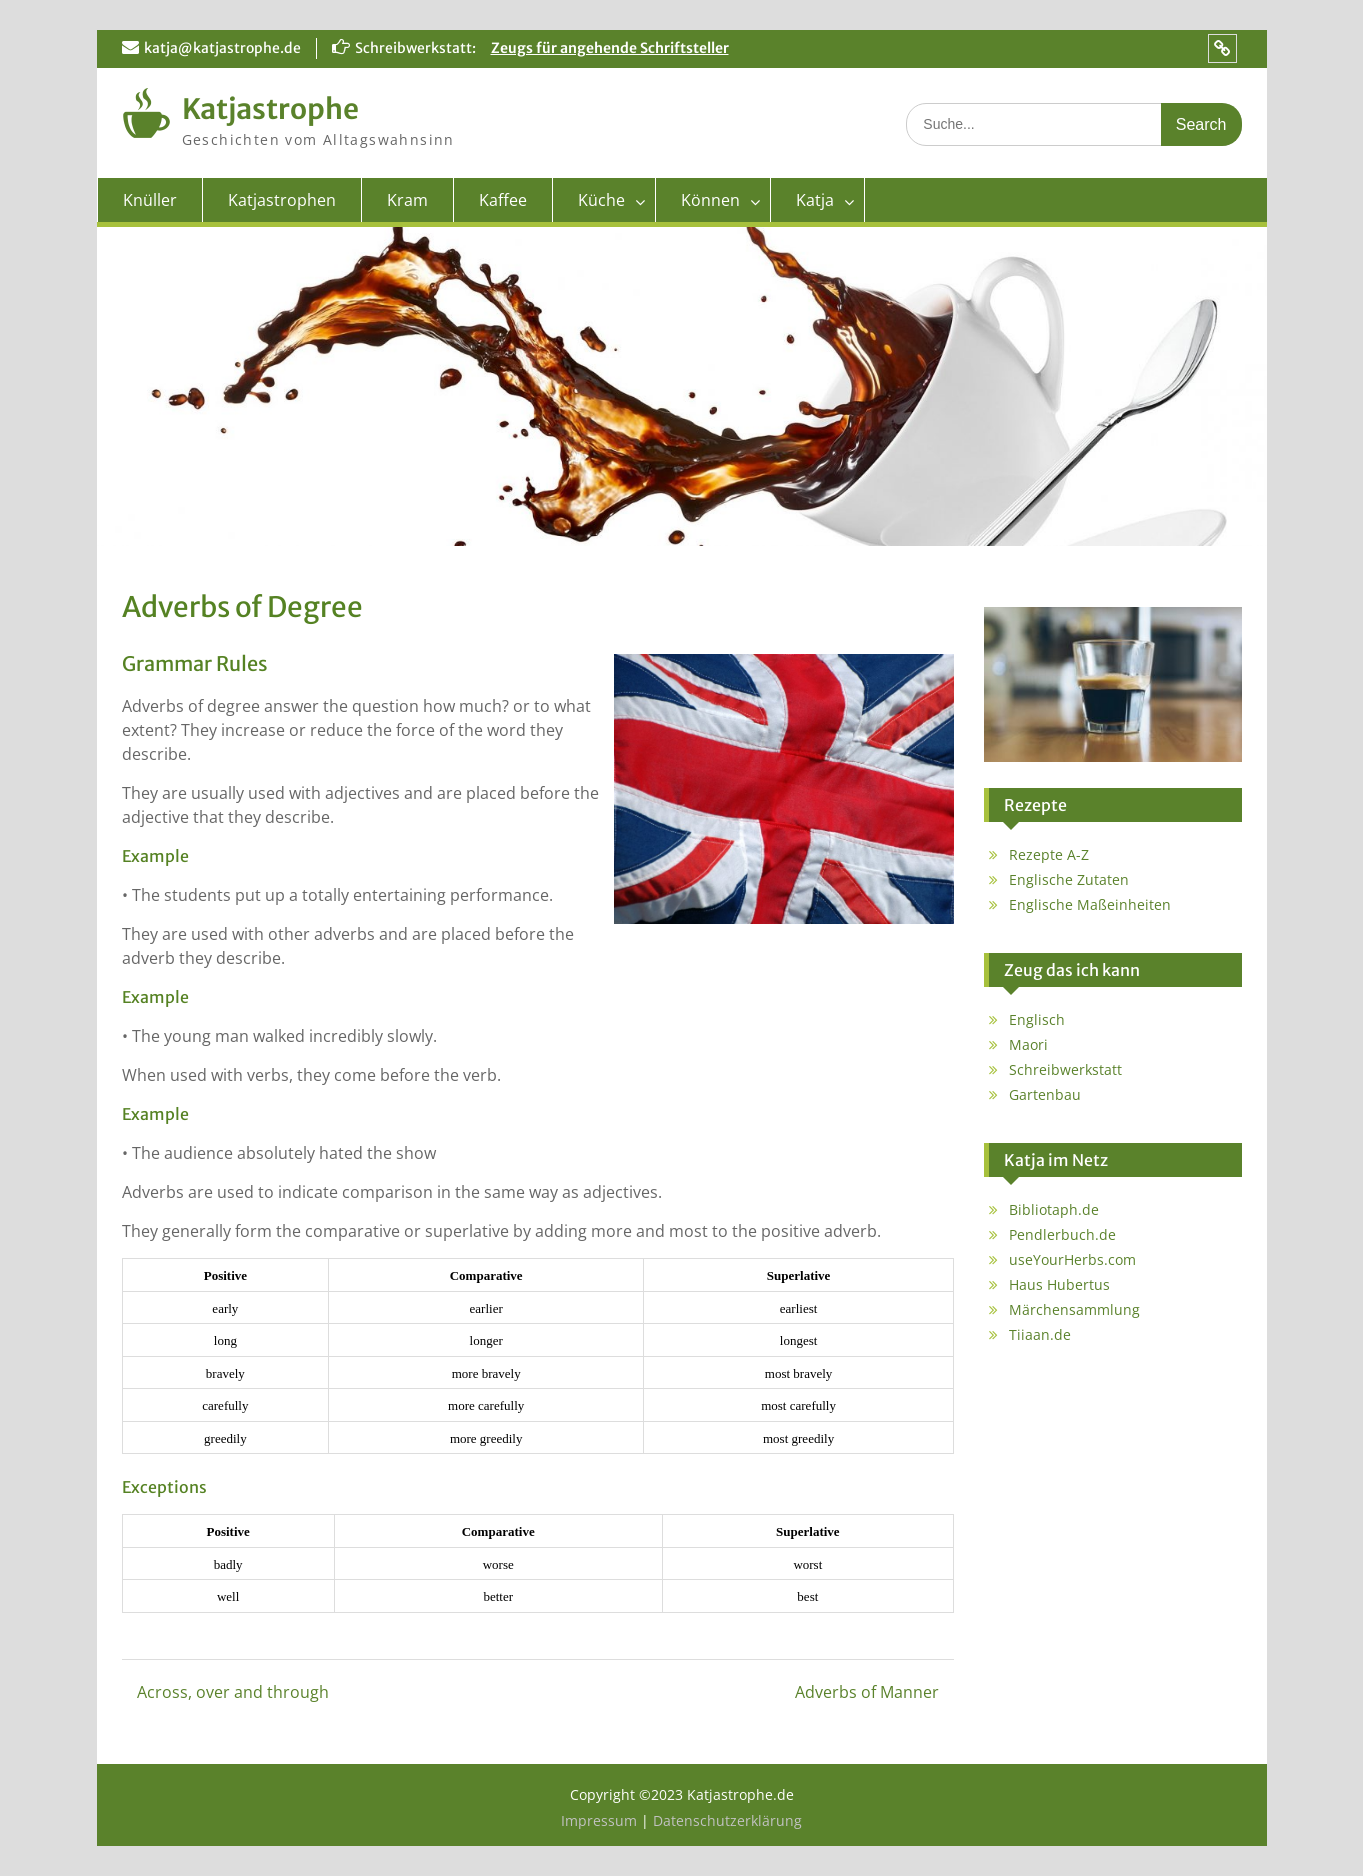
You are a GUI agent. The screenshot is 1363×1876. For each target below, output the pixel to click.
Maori (1028, 1044)
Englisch (1037, 1019)
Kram (407, 200)
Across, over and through (233, 1692)
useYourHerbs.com (1072, 1259)
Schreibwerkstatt (1065, 1069)
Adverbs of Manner (867, 1692)
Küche (601, 200)
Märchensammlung (1074, 1309)
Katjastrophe (270, 109)
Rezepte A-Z (1049, 854)
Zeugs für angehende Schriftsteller (610, 48)
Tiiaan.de (1040, 1334)
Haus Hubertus (1059, 1284)
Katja (815, 200)
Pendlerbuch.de (1062, 1234)
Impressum (601, 1820)
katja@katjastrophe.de (222, 48)
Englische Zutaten (1069, 879)
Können (710, 200)
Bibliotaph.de (1054, 1209)
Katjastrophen (282, 200)
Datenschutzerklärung (727, 1820)
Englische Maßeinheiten (1090, 904)
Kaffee (503, 200)
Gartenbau (1045, 1094)
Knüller (150, 200)
